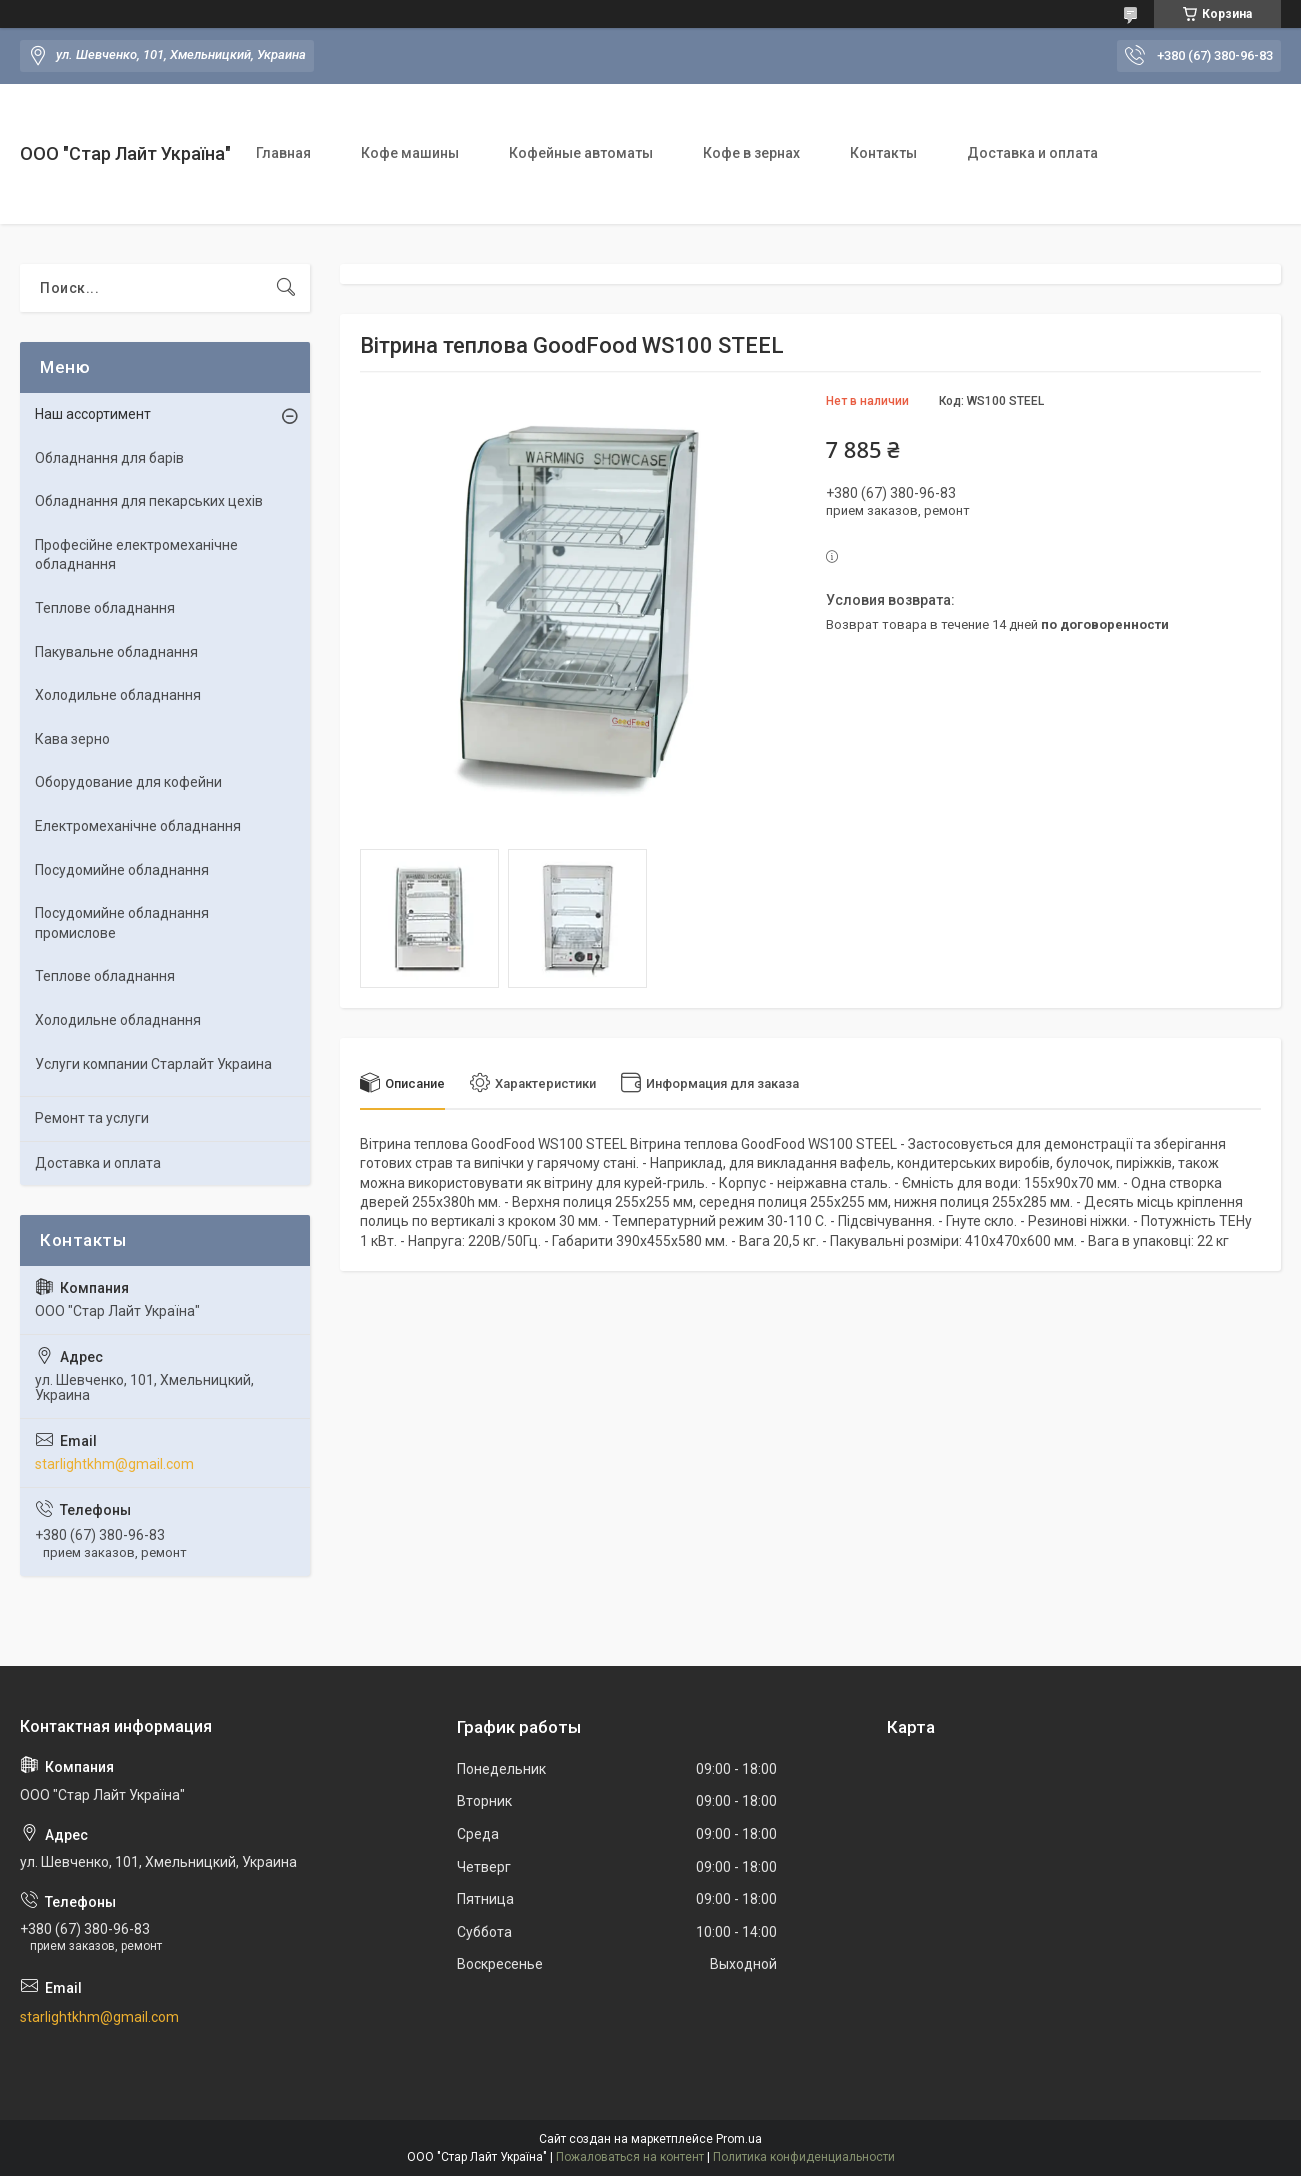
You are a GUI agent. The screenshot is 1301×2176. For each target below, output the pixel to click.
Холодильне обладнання (118, 695)
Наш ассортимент (93, 414)
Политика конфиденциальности (804, 2157)
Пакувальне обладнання (116, 652)
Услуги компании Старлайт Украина (153, 1064)
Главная (283, 153)
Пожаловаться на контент (630, 2157)
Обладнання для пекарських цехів (149, 501)
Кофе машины (410, 153)
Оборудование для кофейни (128, 782)
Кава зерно (72, 739)
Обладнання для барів (109, 458)
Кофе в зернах (751, 153)
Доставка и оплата (1032, 153)
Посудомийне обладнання (122, 870)
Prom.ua (739, 2139)
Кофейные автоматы (581, 153)
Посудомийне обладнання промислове (122, 923)
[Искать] (286, 288)
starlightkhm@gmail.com (114, 1464)
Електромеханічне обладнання (138, 826)
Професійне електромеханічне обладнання (136, 555)
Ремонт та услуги (92, 1118)
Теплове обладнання (105, 608)
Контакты (883, 153)
